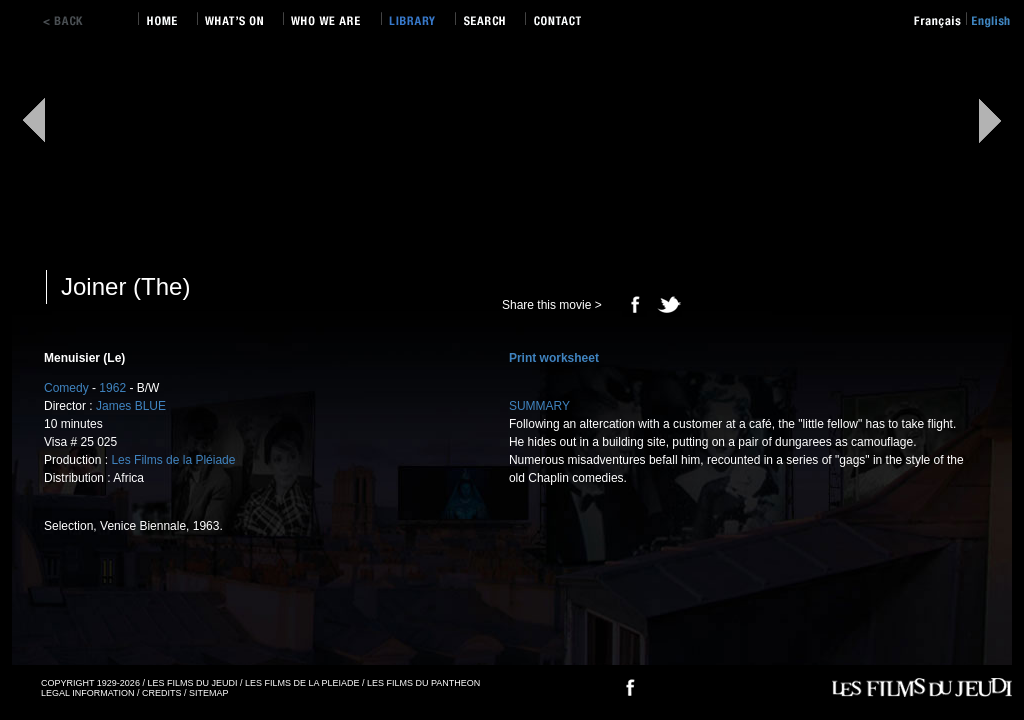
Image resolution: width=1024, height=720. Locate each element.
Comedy (66, 388)
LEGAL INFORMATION (88, 693)
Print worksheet (554, 358)
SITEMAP (209, 693)
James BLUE (131, 406)
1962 (112, 388)
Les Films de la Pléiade (173, 460)
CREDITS (162, 693)
